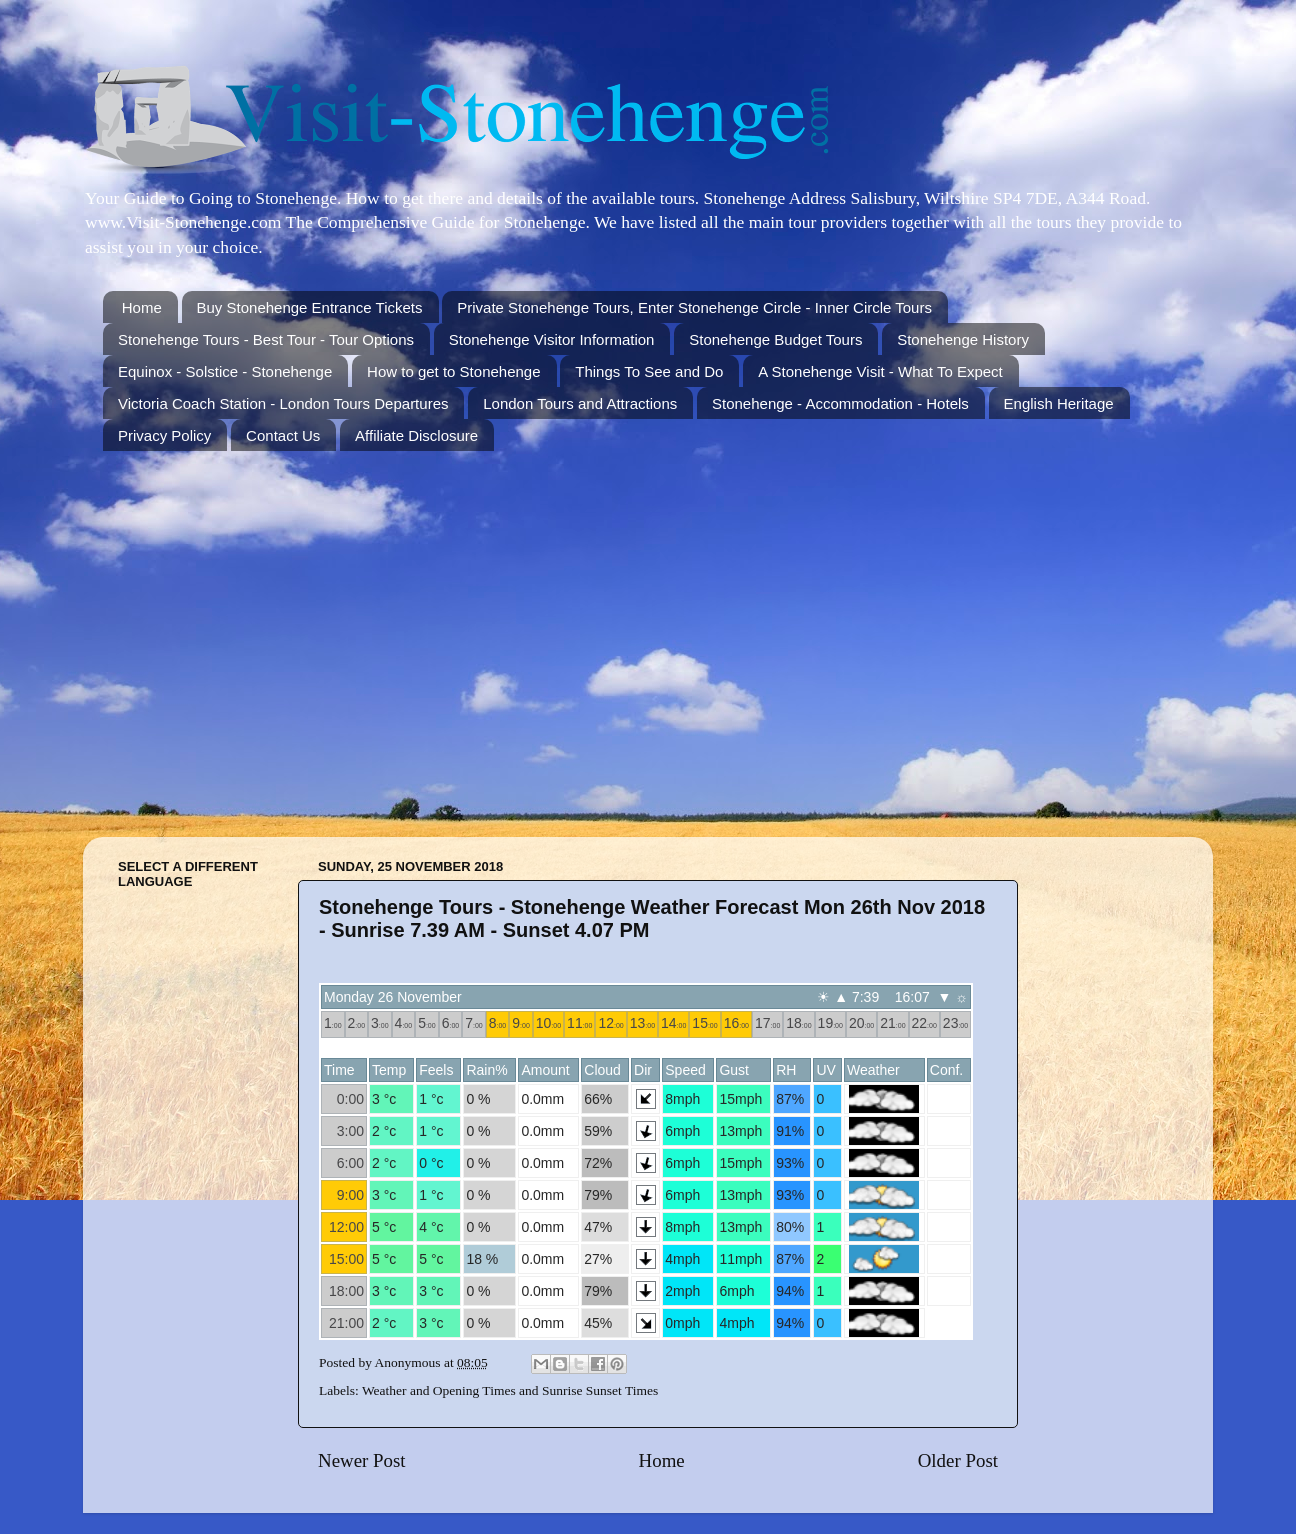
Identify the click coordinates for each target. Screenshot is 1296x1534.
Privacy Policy (164, 435)
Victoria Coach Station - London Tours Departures (283, 403)
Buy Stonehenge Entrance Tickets (310, 307)
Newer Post (362, 1460)
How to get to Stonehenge (453, 371)
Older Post (958, 1460)
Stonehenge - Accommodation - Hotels (840, 403)
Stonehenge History (963, 339)
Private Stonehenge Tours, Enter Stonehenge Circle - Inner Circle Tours (694, 307)
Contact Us (283, 435)
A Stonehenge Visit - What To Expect (880, 371)
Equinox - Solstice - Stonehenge (225, 371)
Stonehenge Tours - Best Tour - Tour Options (266, 339)
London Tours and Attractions (580, 403)
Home (142, 307)
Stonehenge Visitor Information (552, 339)
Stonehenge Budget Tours (775, 339)
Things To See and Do (649, 371)
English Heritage (1059, 403)
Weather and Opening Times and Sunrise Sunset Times (510, 1390)
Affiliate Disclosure (416, 435)
